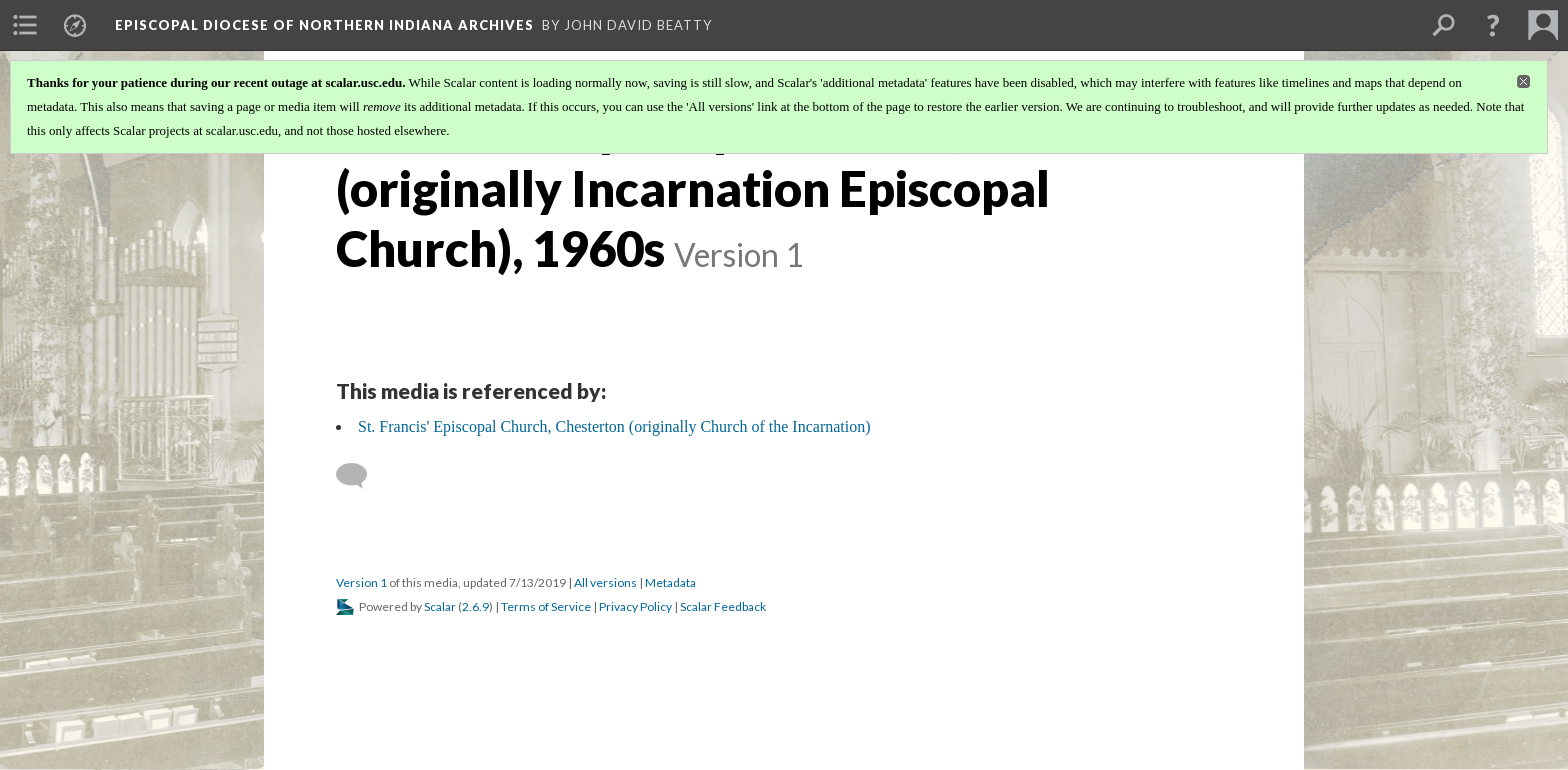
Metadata (670, 582)
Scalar (440, 606)
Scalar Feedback (723, 606)
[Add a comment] (360, 476)
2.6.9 (475, 606)
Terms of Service (546, 606)
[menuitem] (25, 25)
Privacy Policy (635, 606)
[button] (1493, 25)
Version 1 (361, 582)
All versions (605, 582)
